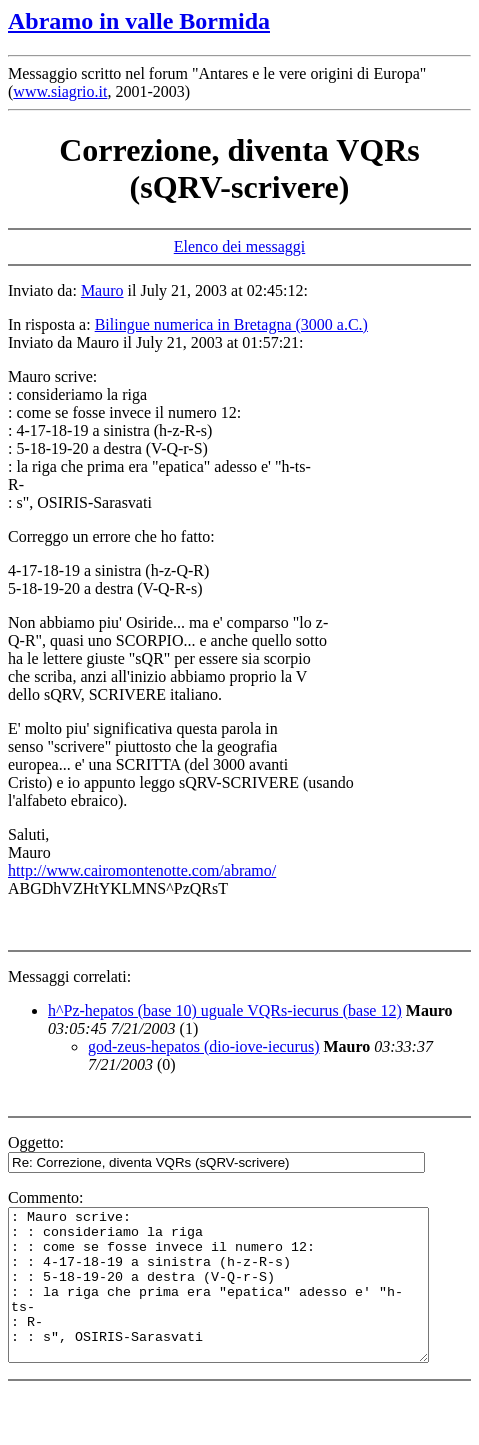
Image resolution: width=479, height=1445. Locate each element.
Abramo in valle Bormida (139, 21)
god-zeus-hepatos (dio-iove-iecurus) (203, 1046)
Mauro (102, 290)
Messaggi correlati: (69, 976)
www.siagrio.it (60, 91)
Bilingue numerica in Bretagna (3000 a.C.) (231, 324)
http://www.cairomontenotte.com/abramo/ (142, 870)
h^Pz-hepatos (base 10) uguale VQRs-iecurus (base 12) (225, 1010)
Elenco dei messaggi (240, 246)
